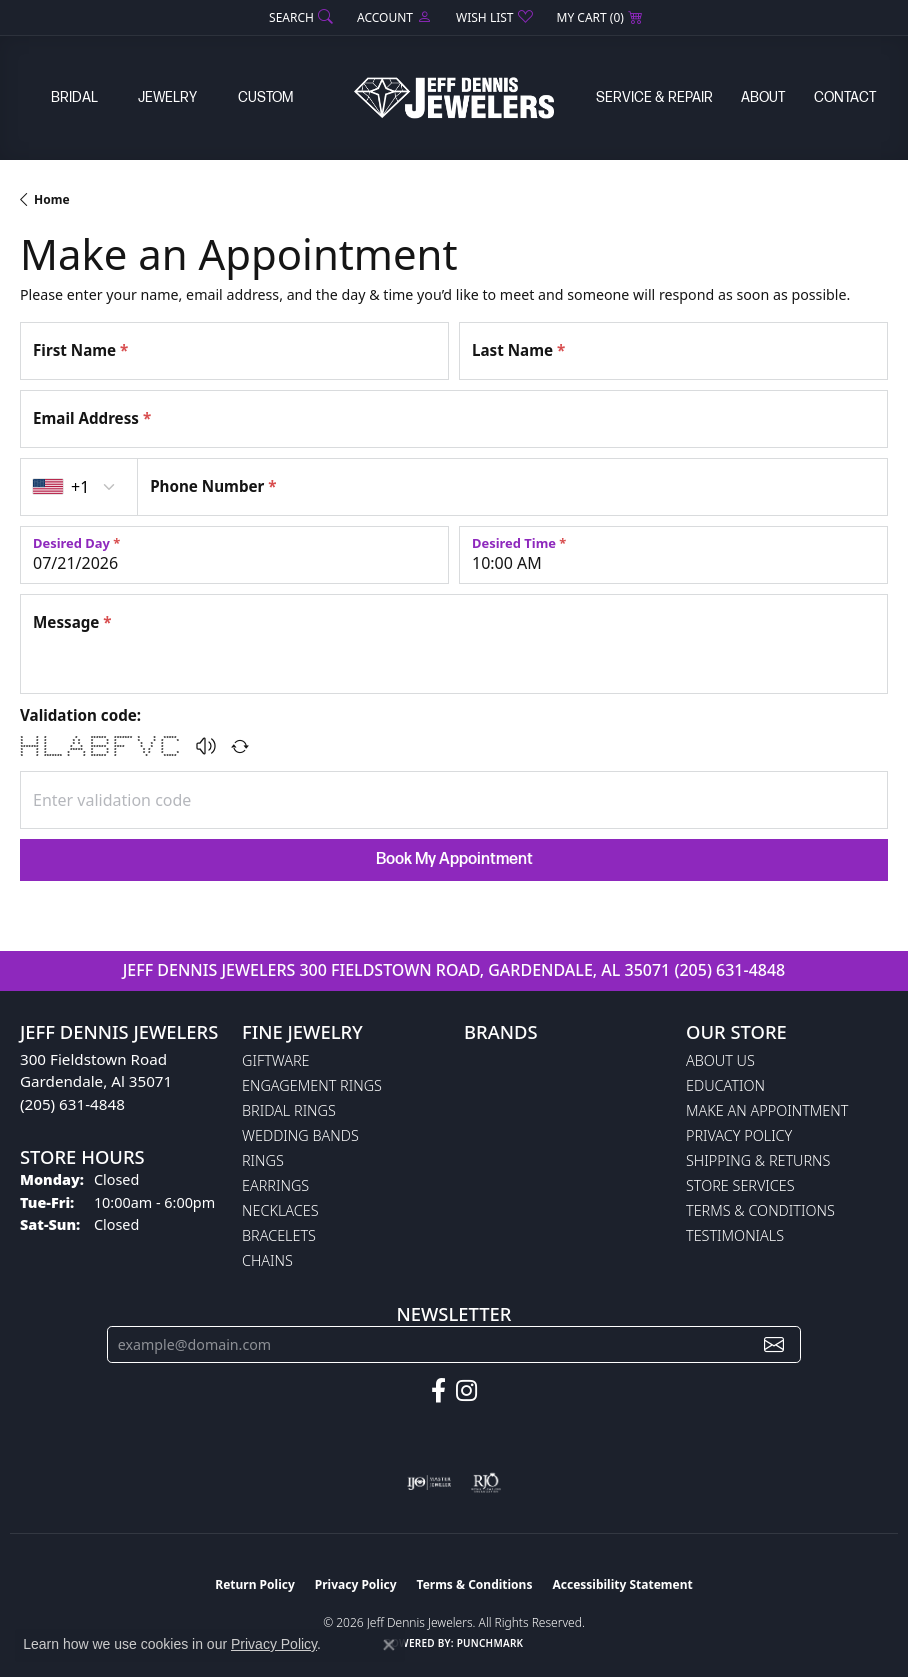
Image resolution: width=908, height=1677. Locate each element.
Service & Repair (654, 97)
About (763, 97)
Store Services (740, 1185)
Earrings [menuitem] (275, 1185)
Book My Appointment (454, 859)
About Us (720, 1060)
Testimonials (735, 1235)
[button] (299, 17)
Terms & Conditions (760, 1210)
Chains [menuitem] (267, 1260)
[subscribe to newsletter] (774, 1344)
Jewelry (167, 97)
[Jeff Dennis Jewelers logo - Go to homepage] (454, 97)
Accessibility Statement (622, 1584)
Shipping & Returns (758, 1160)
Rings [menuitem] (263, 1160)
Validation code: (80, 715)
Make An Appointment (767, 1110)
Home (52, 199)
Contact (845, 97)
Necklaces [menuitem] (280, 1210)
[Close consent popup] (389, 1645)
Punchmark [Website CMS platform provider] (490, 1643)
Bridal (74, 97)
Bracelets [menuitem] (279, 1235)
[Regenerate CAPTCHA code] (240, 746)
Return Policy (255, 1584)
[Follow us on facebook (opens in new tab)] (438, 1391)
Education (725, 1085)
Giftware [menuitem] (275, 1060)
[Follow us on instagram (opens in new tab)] (466, 1391)
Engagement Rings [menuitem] (312, 1085)
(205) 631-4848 (729, 970)
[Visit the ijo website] (429, 1483)
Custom (265, 97)
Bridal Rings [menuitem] (289, 1110)
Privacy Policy (739, 1135)
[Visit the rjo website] (486, 1483)
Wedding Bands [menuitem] (300, 1135)
